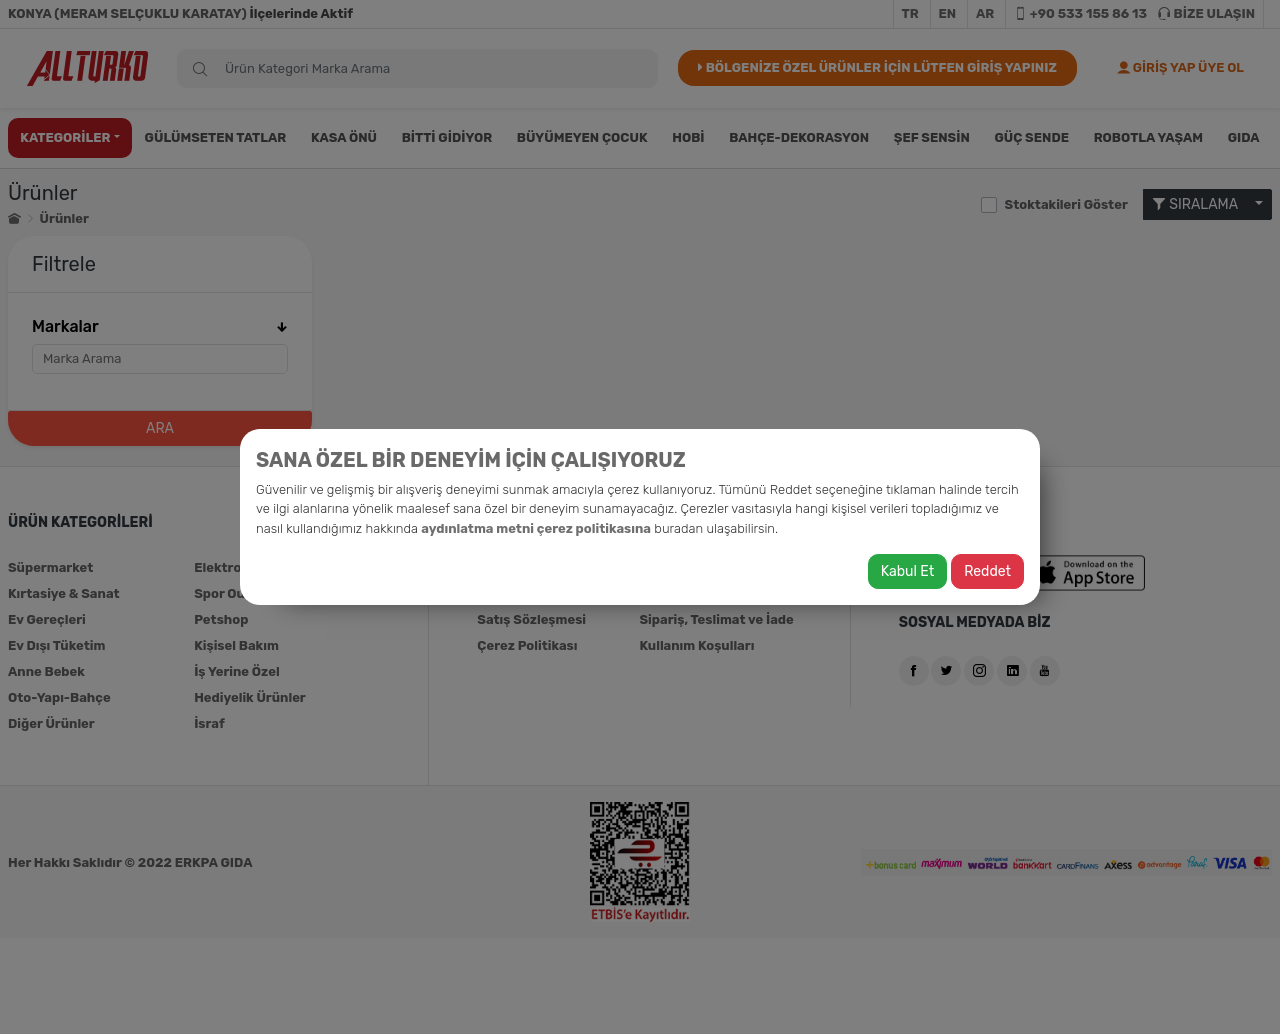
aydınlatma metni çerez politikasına (536, 528)
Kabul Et (907, 571)
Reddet (987, 571)
